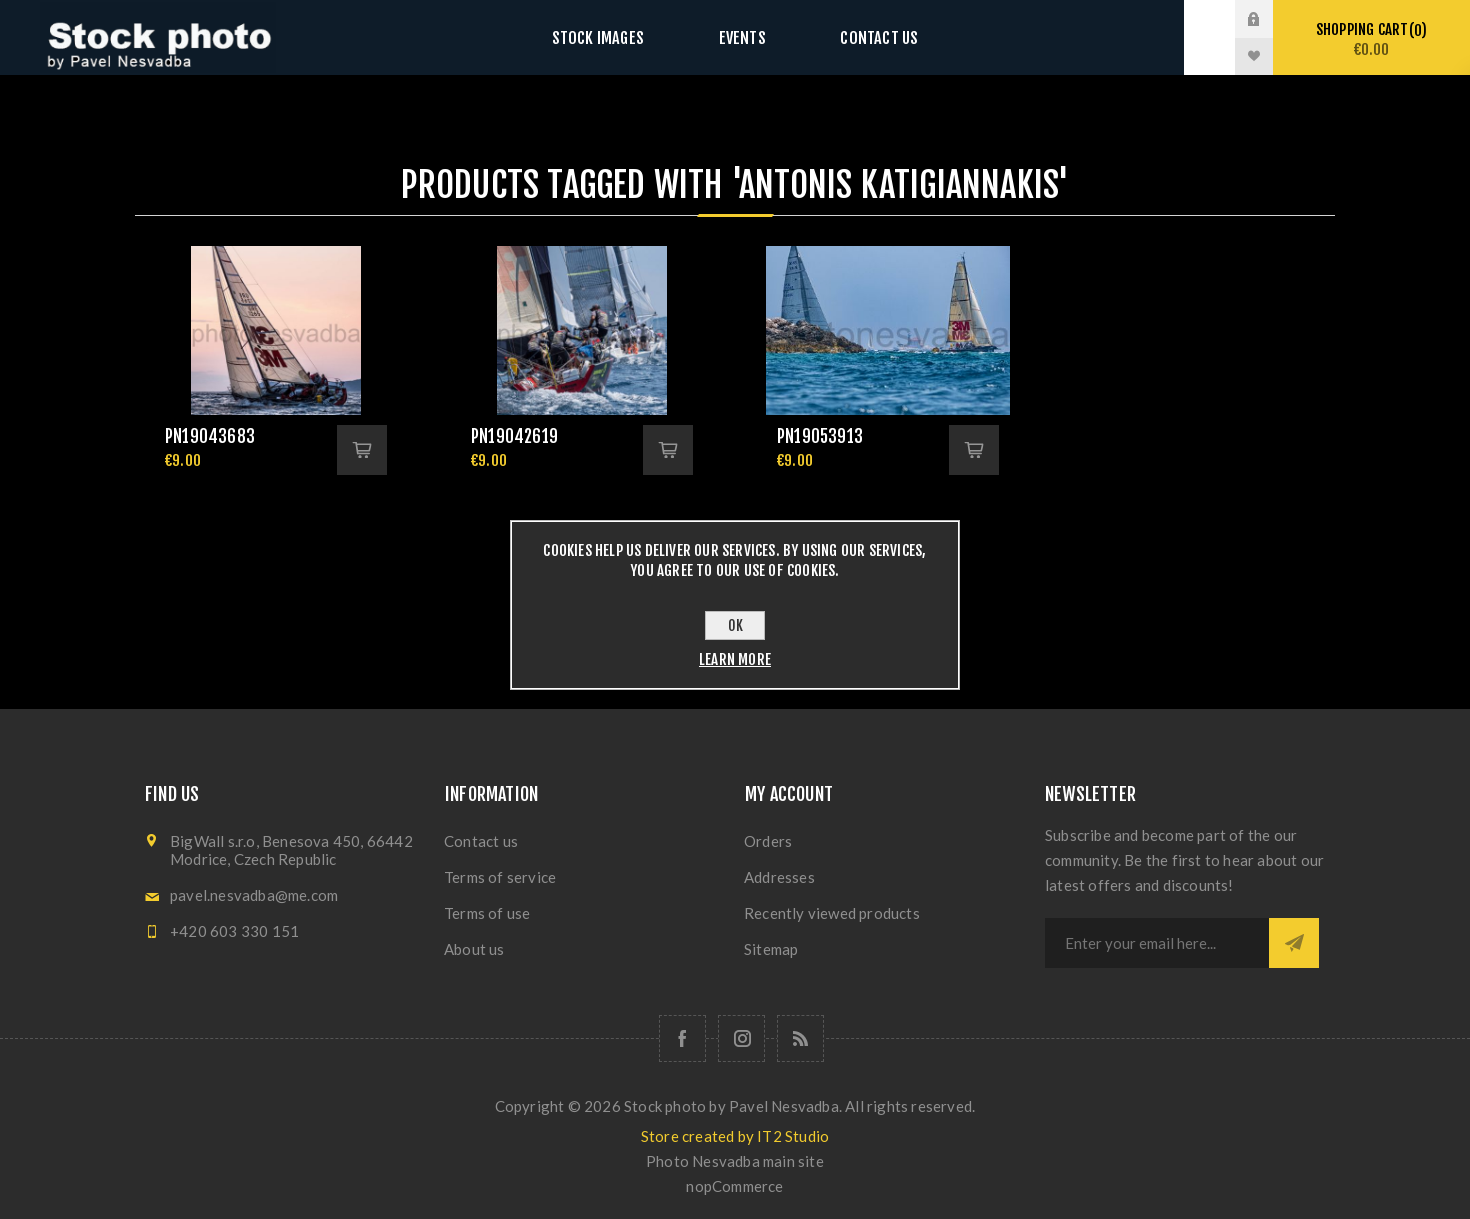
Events (742, 37)
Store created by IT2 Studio (735, 1136)
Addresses (779, 877)
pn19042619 (514, 436)
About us (474, 949)
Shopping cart (1371, 39)
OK (735, 625)
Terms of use (487, 913)
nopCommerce (734, 1186)
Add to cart (362, 450)
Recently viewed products (832, 913)
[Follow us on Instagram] (741, 1038)
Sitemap (771, 949)
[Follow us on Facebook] (682, 1038)
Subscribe (1294, 943)
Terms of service (500, 877)
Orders (768, 841)
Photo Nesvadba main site (735, 1161)
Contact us (859, 37)
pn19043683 (210, 436)
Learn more (735, 659)
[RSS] (800, 1038)
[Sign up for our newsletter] (1157, 943)
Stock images (617, 37)
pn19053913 (820, 436)
